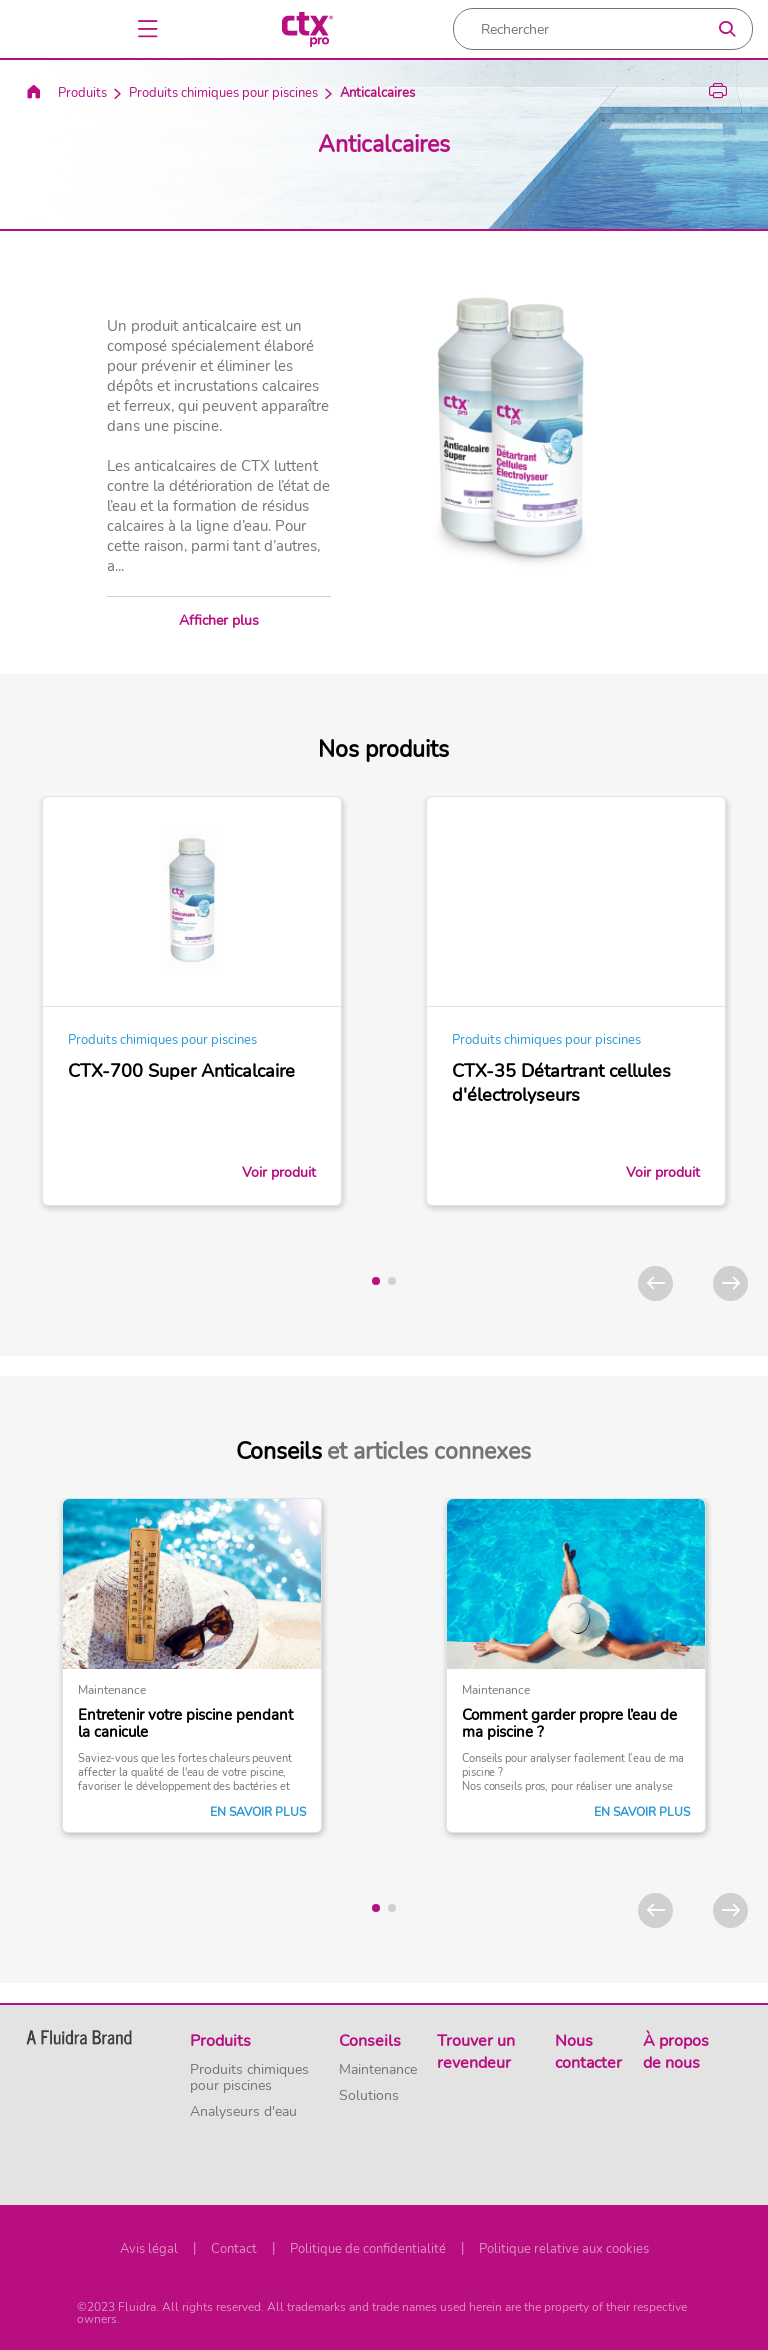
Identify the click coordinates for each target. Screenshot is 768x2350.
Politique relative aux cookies (564, 2249)
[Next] (730, 1283)
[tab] (376, 1281)
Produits (82, 93)
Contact (234, 2249)
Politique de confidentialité (368, 2249)
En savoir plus (258, 1812)
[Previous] (655, 1283)
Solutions (369, 2096)
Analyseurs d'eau (243, 2112)
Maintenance (378, 2070)
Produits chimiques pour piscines (223, 93)
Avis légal (149, 2249)
